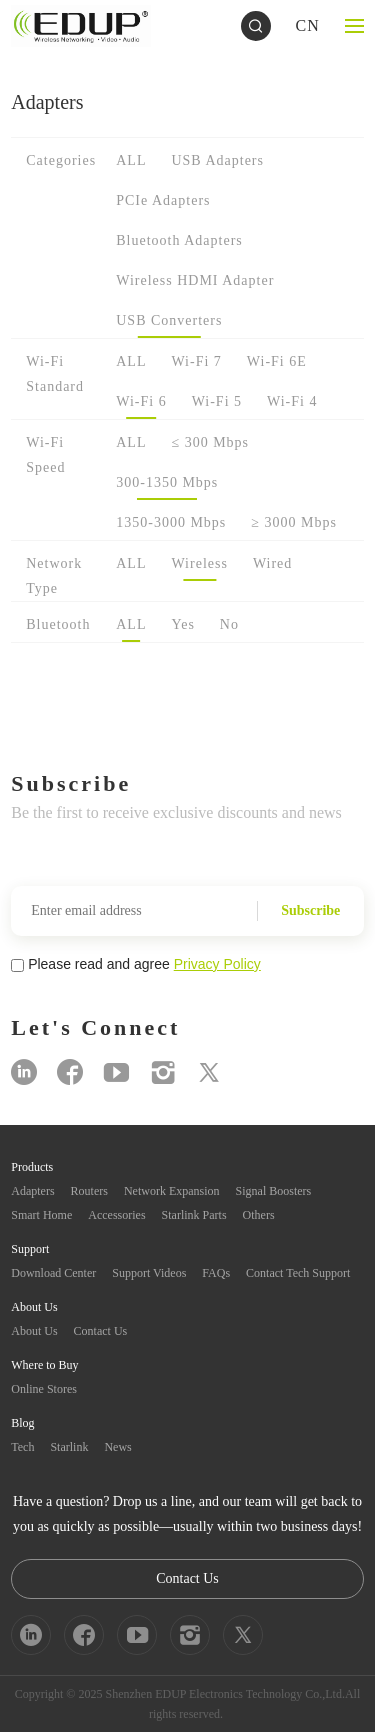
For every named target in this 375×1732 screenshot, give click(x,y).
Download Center (53, 1273)
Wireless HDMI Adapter (195, 280)
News (117, 1447)
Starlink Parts (194, 1215)
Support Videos (149, 1273)
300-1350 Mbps (167, 482)
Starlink (69, 1447)
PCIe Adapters (163, 200)
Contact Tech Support (298, 1273)
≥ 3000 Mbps (294, 522)
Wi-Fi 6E (277, 361)
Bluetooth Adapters (179, 240)
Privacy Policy (217, 964)
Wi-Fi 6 (141, 401)
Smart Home (41, 1215)
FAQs (216, 1273)
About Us (34, 1331)
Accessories (116, 1215)
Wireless (199, 563)
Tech (22, 1447)
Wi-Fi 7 (196, 361)
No (229, 624)
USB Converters (169, 320)
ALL (131, 160)
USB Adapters (217, 160)
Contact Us (101, 1331)
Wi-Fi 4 (292, 401)
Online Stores (44, 1389)
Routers (89, 1191)
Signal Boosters (274, 1191)
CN (308, 25)
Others (259, 1215)
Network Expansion (172, 1191)
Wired (272, 563)
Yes (182, 624)
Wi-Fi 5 (217, 401)
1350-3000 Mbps (171, 522)
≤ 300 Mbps (210, 442)
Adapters (32, 1191)
